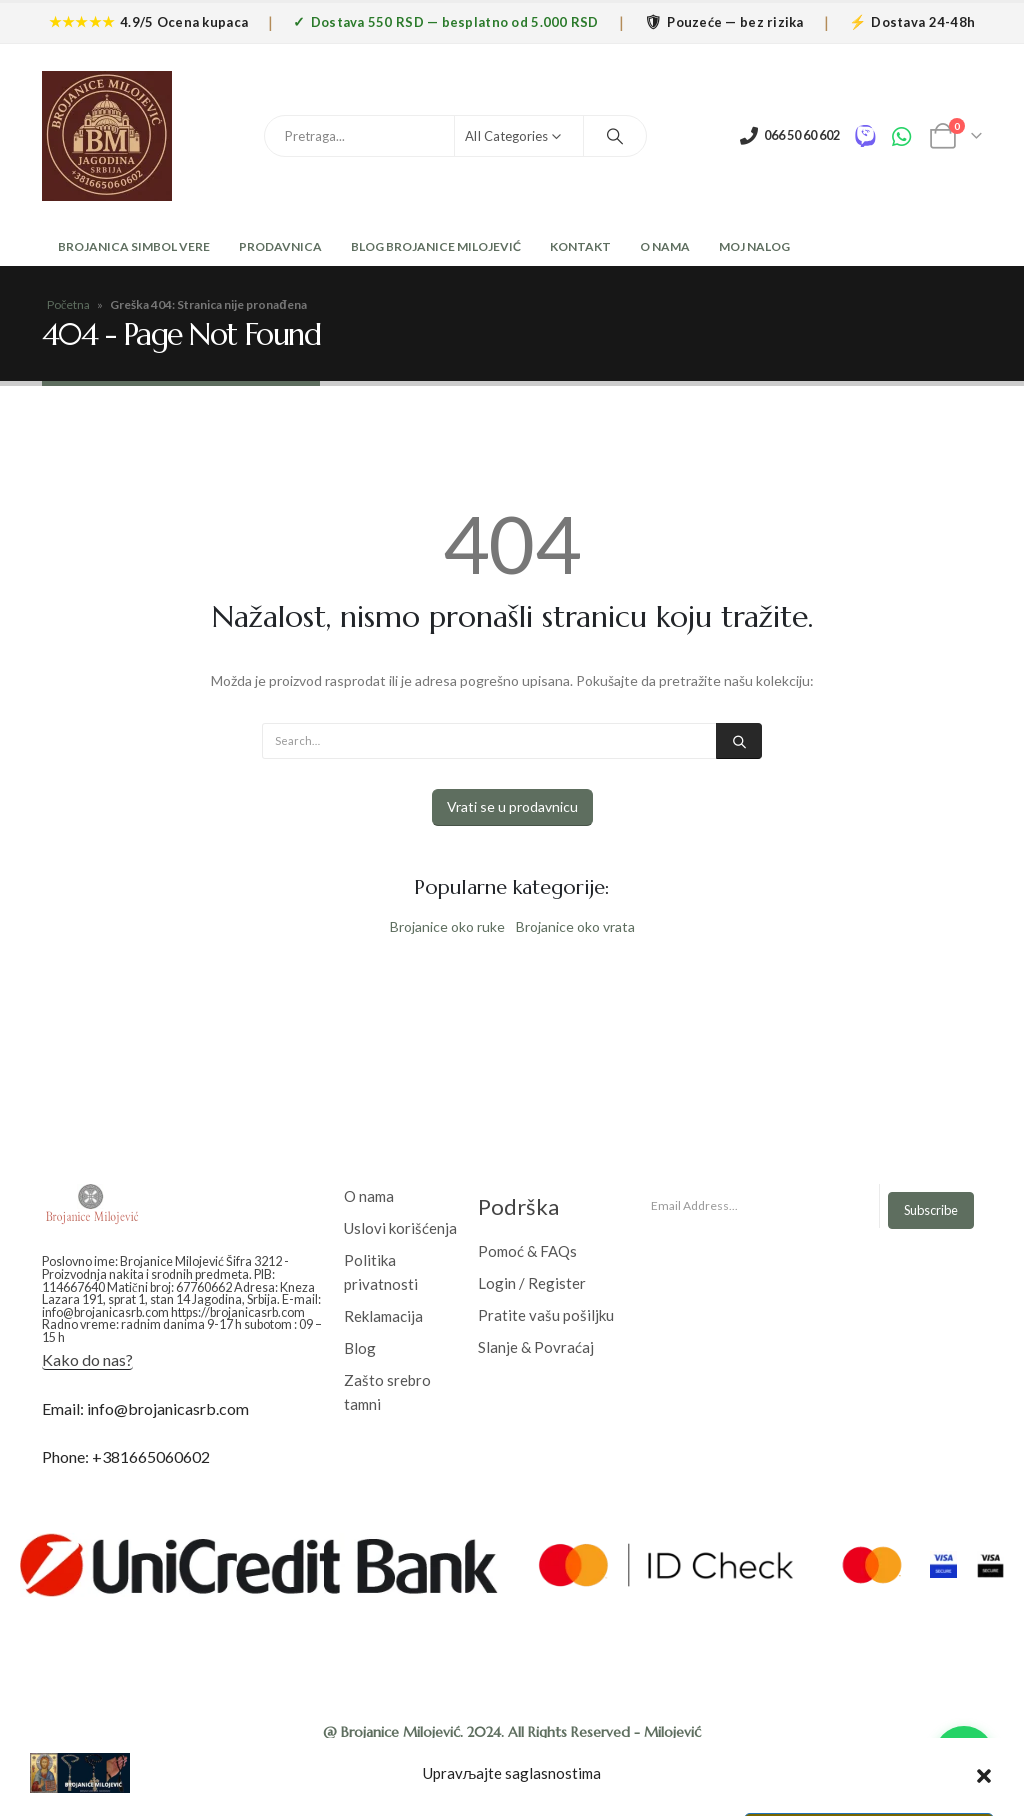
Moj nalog (754, 246)
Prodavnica (280, 246)
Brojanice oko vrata (575, 926)
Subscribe (931, 1210)
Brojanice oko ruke (447, 926)
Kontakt (580, 246)
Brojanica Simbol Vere (133, 246)
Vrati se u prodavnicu (512, 806)
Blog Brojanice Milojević (436, 246)
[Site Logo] (107, 136)
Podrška (518, 1206)
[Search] (615, 136)
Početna (68, 304)
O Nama (665, 246)
